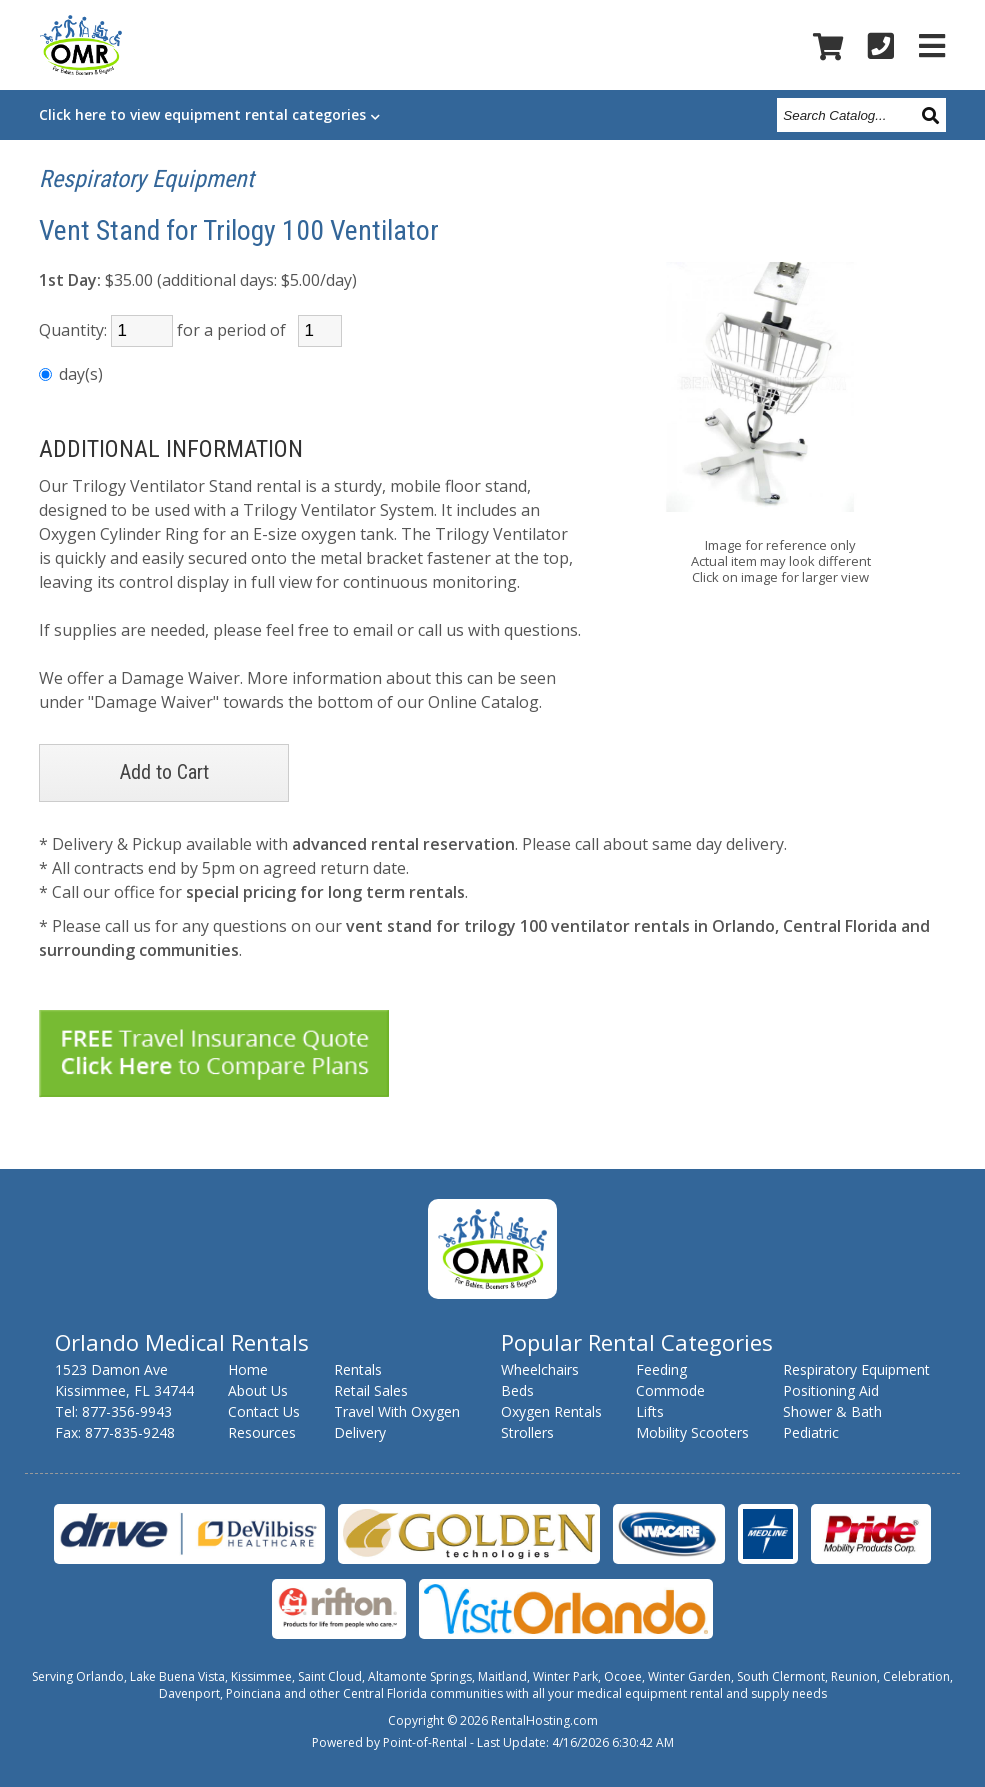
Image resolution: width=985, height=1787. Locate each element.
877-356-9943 (127, 1411)
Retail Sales (371, 1390)
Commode (670, 1390)
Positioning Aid (831, 1390)
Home (248, 1369)
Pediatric (811, 1432)
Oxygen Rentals (551, 1411)
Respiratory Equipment (146, 179)
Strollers (527, 1432)
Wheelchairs (540, 1369)
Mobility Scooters (692, 1432)
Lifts (650, 1411)
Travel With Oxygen (397, 1411)
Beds (517, 1390)
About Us (258, 1390)
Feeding (661, 1369)
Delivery (360, 1432)
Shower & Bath (832, 1411)
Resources (262, 1432)
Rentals (358, 1369)
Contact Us (264, 1411)
